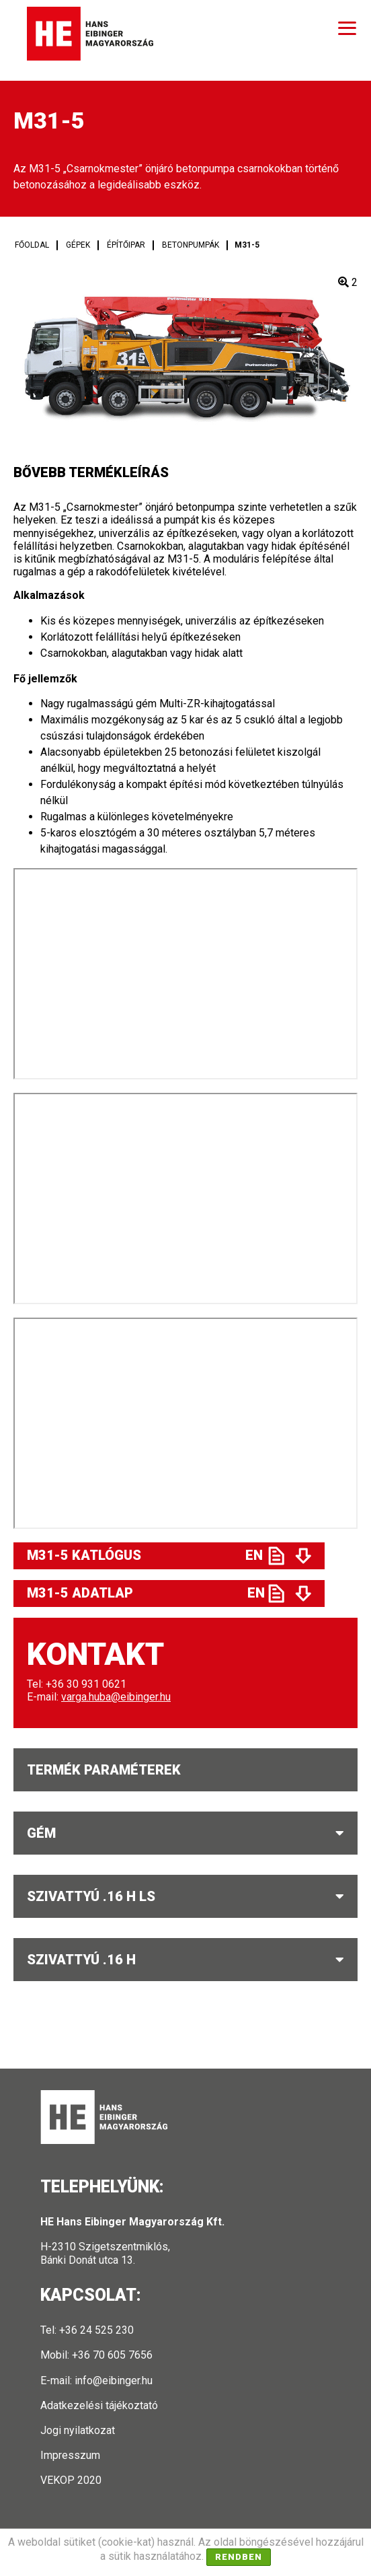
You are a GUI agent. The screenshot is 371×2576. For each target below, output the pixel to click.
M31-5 (247, 245)
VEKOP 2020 (70, 2480)
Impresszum (70, 2455)
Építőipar (126, 245)
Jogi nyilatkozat (77, 2430)
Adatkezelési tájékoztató (99, 2405)
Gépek (78, 245)
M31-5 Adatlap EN (146, 1593)
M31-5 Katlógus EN (145, 1555)
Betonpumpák (190, 245)
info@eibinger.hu (114, 2380)
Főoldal (32, 245)
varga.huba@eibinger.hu (116, 1696)
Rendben (238, 2557)
